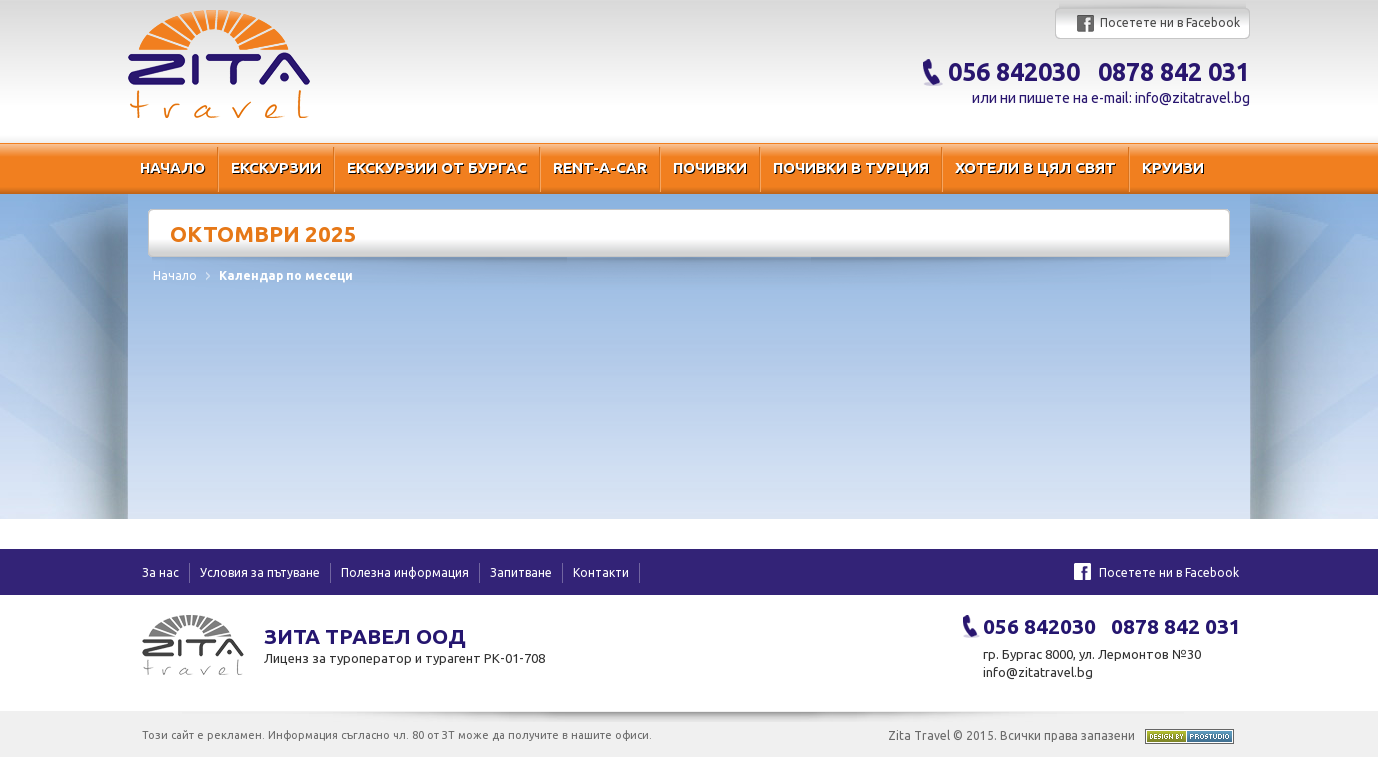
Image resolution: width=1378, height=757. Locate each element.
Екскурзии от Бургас (437, 167)
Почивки (710, 167)
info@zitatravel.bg (1192, 98)
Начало (172, 167)
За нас (160, 572)
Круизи (1173, 167)
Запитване (521, 572)
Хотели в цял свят (1035, 167)
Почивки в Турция (851, 167)
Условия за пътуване (260, 572)
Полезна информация (405, 572)
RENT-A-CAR (600, 167)
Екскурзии (276, 167)
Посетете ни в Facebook (1170, 22)
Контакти (601, 572)
